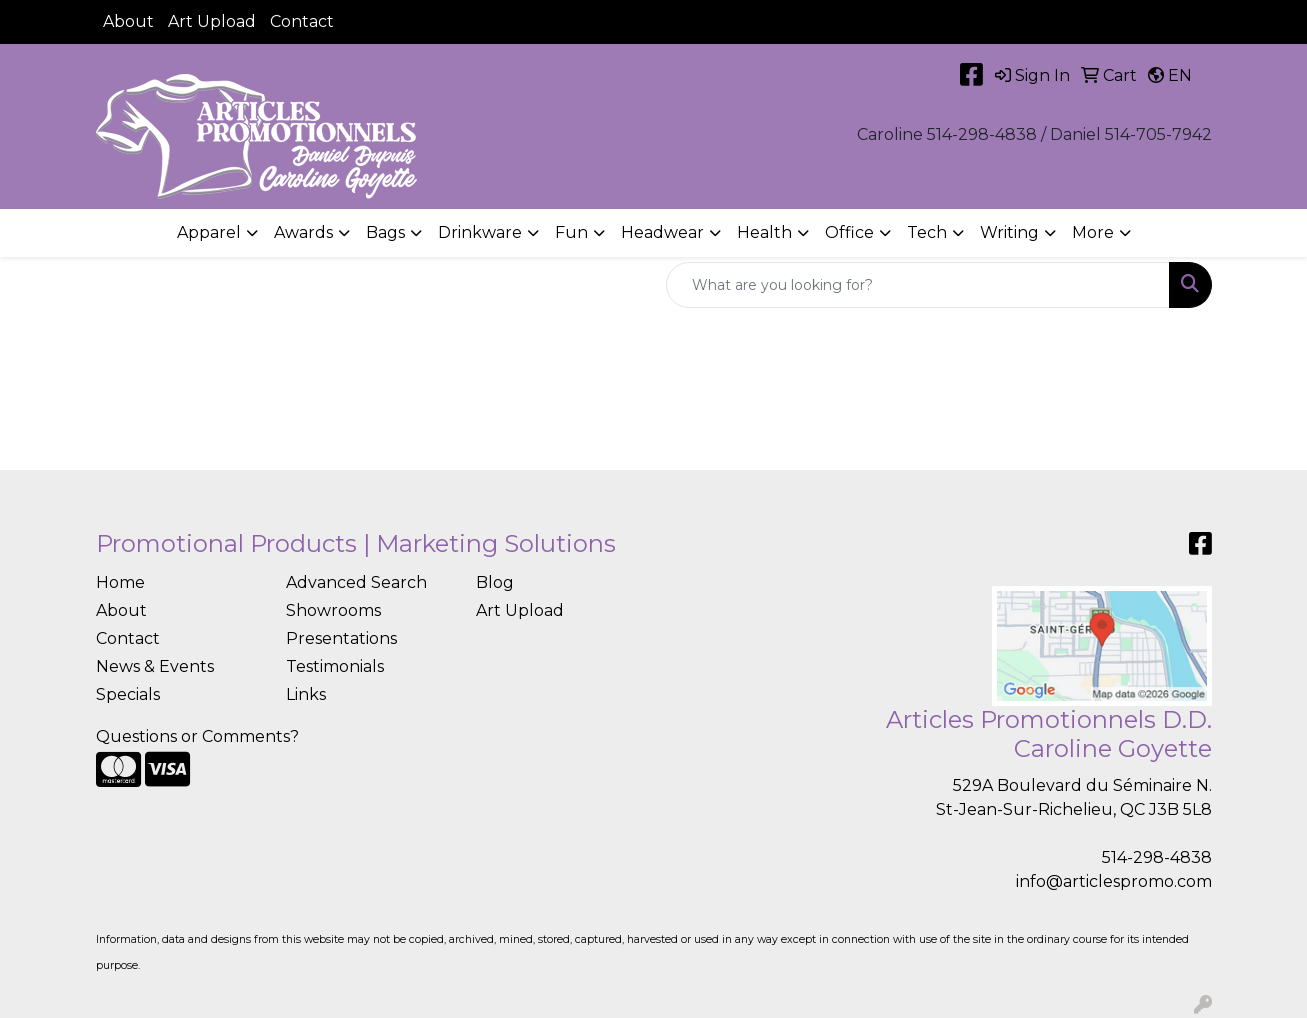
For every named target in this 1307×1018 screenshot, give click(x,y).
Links (306, 694)
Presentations (341, 638)
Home (120, 582)
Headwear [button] (662, 232)
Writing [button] (1009, 232)
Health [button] (764, 232)
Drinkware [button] (480, 232)
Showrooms (333, 610)
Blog (495, 582)
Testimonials (335, 666)
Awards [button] (303, 232)
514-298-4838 (1157, 857)
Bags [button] (385, 232)
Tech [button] (927, 232)
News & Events (155, 666)
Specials (128, 694)
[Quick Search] (918, 285)
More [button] (1093, 232)
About (128, 21)
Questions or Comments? (197, 736)
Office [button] (849, 232)
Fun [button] (571, 232)
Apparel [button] (209, 232)
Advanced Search (356, 582)
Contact (302, 21)
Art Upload (212, 21)
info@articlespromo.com (1114, 881)
